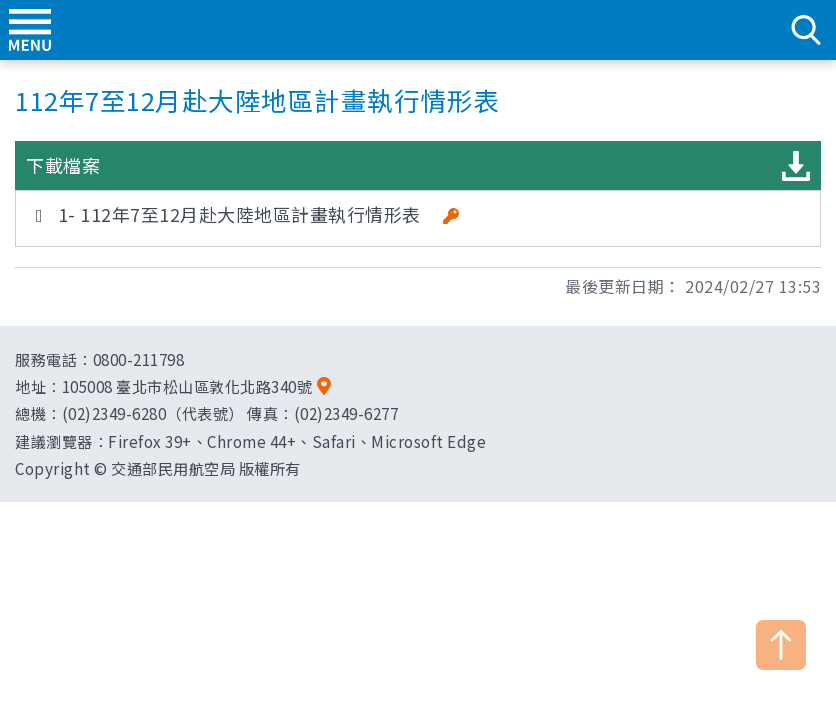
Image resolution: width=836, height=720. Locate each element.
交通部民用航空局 (418, 30)
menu (30, 30)
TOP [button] (781, 645)
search (806, 30)
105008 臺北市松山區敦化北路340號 (187, 386)
